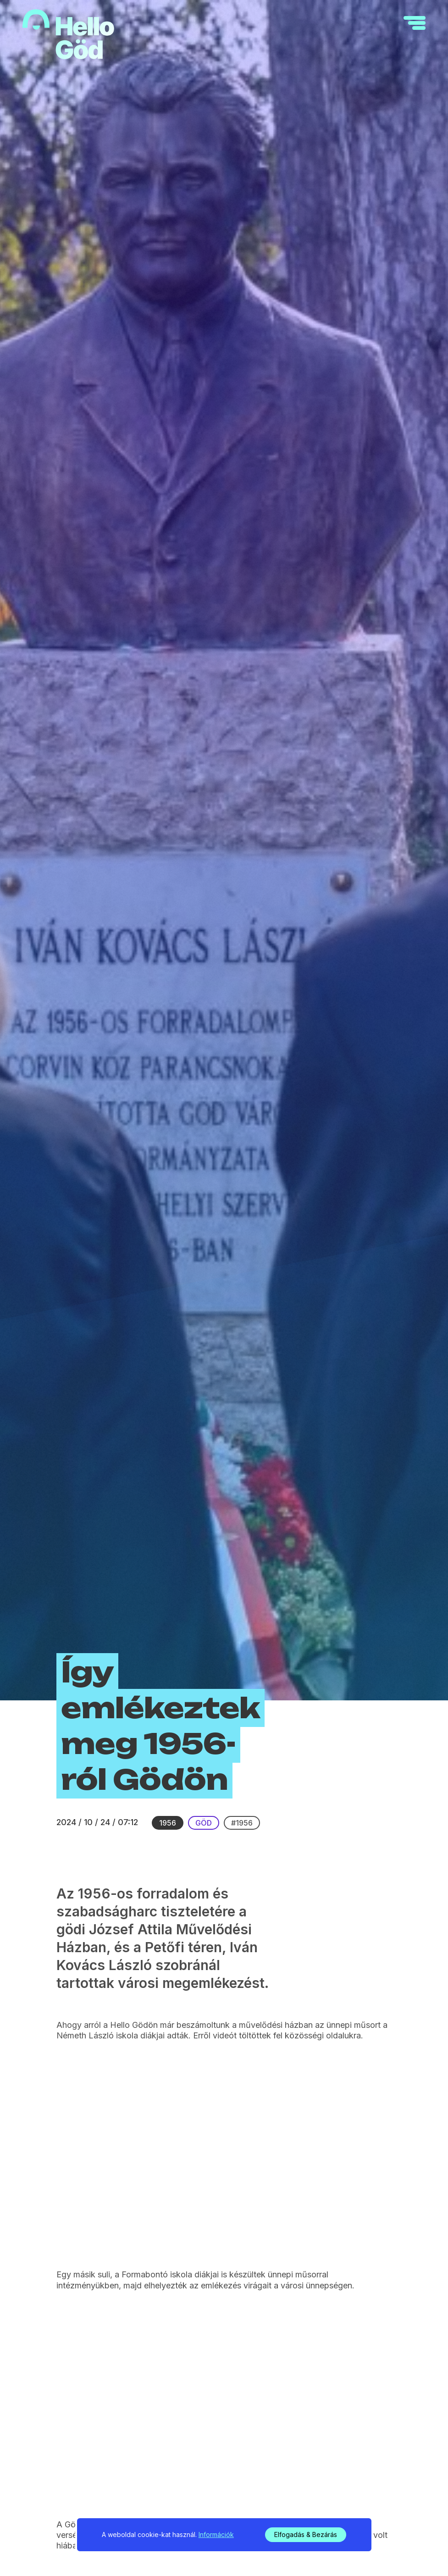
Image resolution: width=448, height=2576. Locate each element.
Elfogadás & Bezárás (305, 2534)
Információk (216, 2534)
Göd (203, 1822)
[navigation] (415, 23)
